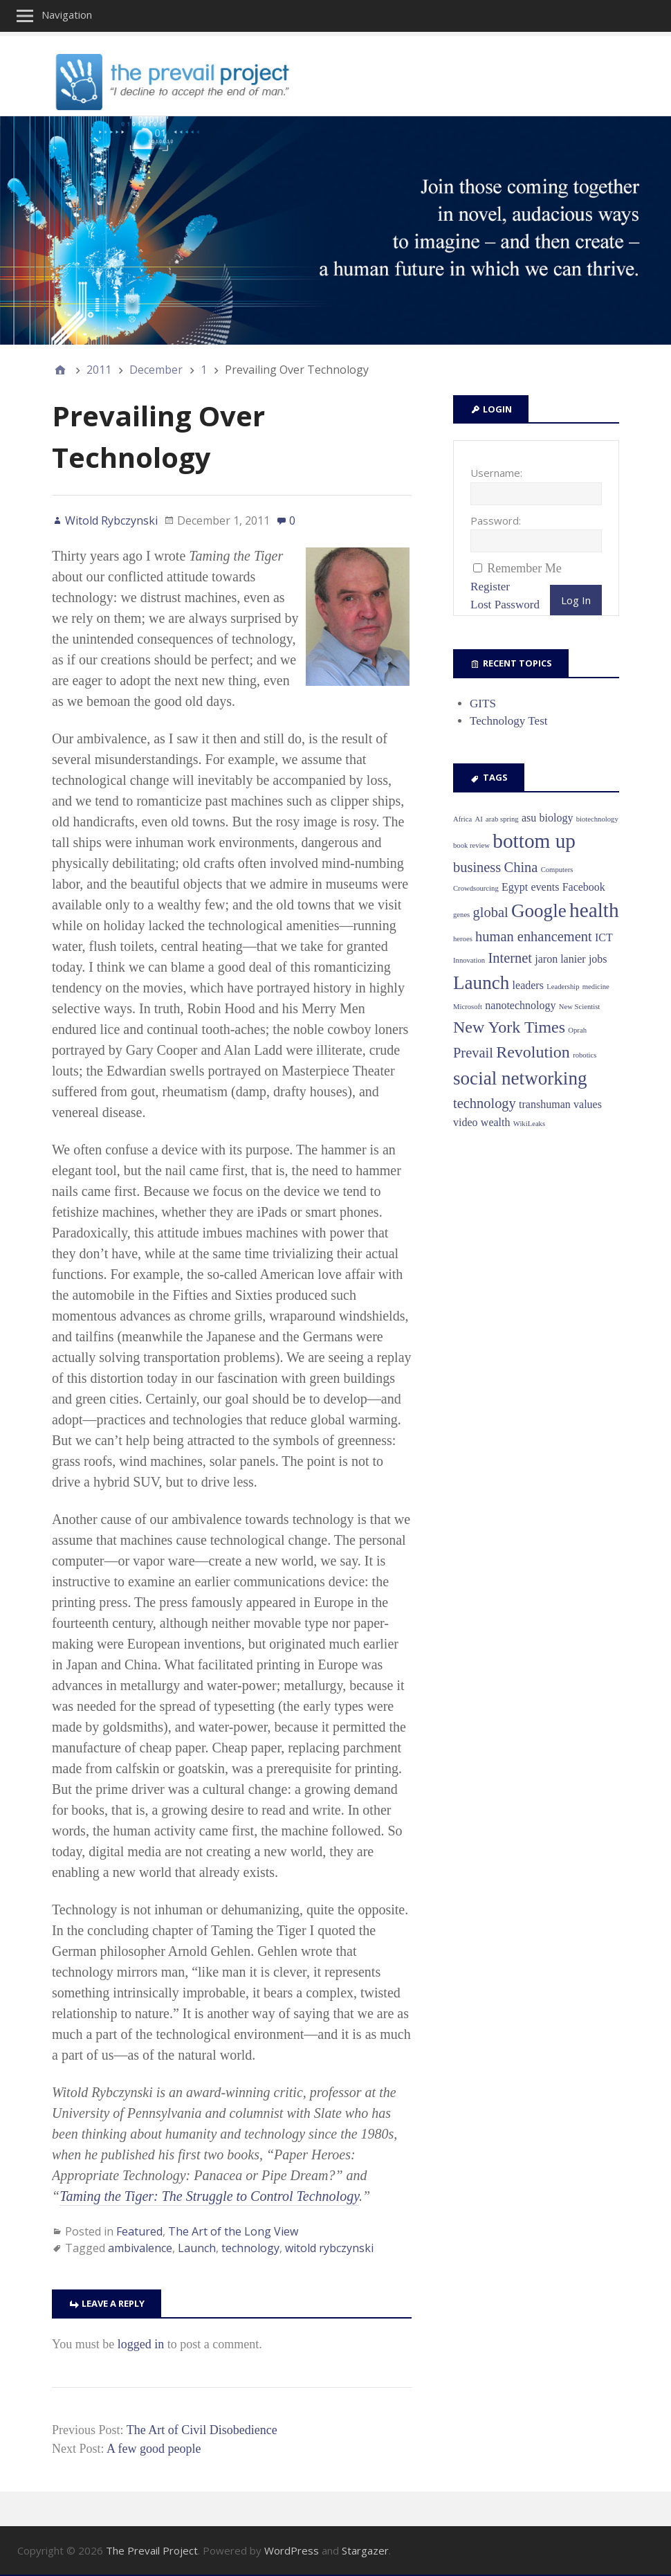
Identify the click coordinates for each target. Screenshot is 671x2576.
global (490, 912)
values (587, 1104)
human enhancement (533, 936)
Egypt (515, 887)
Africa (462, 819)
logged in (141, 2344)
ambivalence (140, 2248)
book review (471, 845)
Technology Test (509, 720)
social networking (520, 1078)
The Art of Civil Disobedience (202, 2430)
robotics (584, 1055)
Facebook (583, 887)
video (465, 1122)
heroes (462, 939)
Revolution (533, 1052)
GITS (483, 703)
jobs (598, 959)
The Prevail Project (152, 2550)
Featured (139, 2231)
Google (539, 910)
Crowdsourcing (476, 888)
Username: (496, 473)
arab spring (502, 819)
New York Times (509, 1027)
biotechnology (597, 819)
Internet (510, 957)
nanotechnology (520, 1005)
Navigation (67, 14)
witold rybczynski (329, 2248)
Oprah (577, 1030)
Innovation (469, 960)
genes (461, 914)
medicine (595, 986)
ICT (604, 937)
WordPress (291, 2550)
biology (556, 818)
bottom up (534, 841)
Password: (495, 520)
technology (250, 2248)
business (477, 867)
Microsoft (467, 1006)
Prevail (473, 1052)
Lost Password (505, 604)
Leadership (562, 986)
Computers (557, 869)
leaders (528, 985)
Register (490, 586)
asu (529, 818)
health (594, 910)
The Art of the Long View (233, 2231)
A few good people (154, 2449)
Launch (197, 2248)
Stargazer (365, 2550)
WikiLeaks (529, 1123)
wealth (496, 1122)
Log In (576, 600)
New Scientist (579, 1006)
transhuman (545, 1104)
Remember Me (524, 568)
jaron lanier (560, 959)
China (521, 867)
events (545, 887)
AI (479, 819)
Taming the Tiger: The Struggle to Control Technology (209, 2196)
